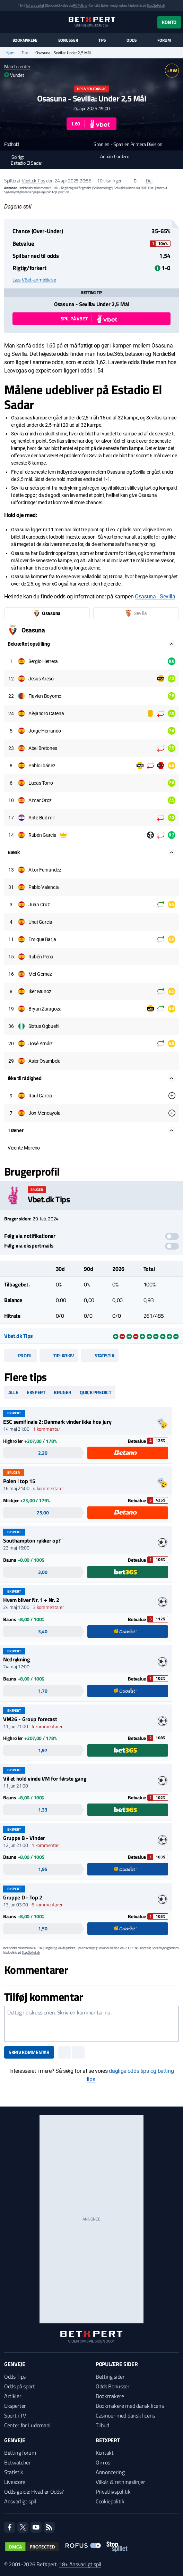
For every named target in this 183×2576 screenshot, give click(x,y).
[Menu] (8, 22)
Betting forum (20, 2452)
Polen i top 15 (19, 1481)
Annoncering (110, 2472)
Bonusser (68, 40)
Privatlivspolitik (113, 2491)
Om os (103, 2462)
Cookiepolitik (110, 2501)
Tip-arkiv (59, 1355)
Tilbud (102, 2425)
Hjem (10, 53)
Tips (102, 40)
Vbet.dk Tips (33, 180)
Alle (13, 1392)
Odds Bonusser (113, 2386)
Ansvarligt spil (20, 2501)
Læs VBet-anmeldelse (34, 280)
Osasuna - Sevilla (155, 596)
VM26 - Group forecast (30, 1719)
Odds (132, 40)
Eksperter (15, 2406)
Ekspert (36, 1392)
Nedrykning (16, 1659)
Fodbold (11, 144)
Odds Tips (15, 2376)
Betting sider (110, 2376)
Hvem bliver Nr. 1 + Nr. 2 (31, 1600)
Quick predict (95, 1392)
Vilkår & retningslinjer (120, 2482)
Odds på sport (19, 2386)
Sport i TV (15, 2415)
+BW (172, 70)
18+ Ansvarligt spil (80, 2564)
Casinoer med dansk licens (125, 2415)
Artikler (12, 2396)
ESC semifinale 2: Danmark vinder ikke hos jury (57, 1421)
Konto (169, 22)
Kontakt (105, 2452)
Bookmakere (25, 40)
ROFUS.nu (80, 5)
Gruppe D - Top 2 (22, 1897)
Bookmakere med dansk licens (130, 2406)
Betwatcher (17, 2462)
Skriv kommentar (29, 2052)
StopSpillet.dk (156, 5)
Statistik (99, 1355)
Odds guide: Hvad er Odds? (34, 2491)
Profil (21, 1355)
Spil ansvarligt (35, 5)
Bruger (62, 1392)
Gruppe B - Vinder (24, 1838)
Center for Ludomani (27, 2425)
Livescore (14, 2482)
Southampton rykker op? (32, 1540)
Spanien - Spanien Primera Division (128, 144)
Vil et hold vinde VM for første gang (44, 1778)
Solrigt (14, 157)
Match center (17, 66)
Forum (164, 40)
